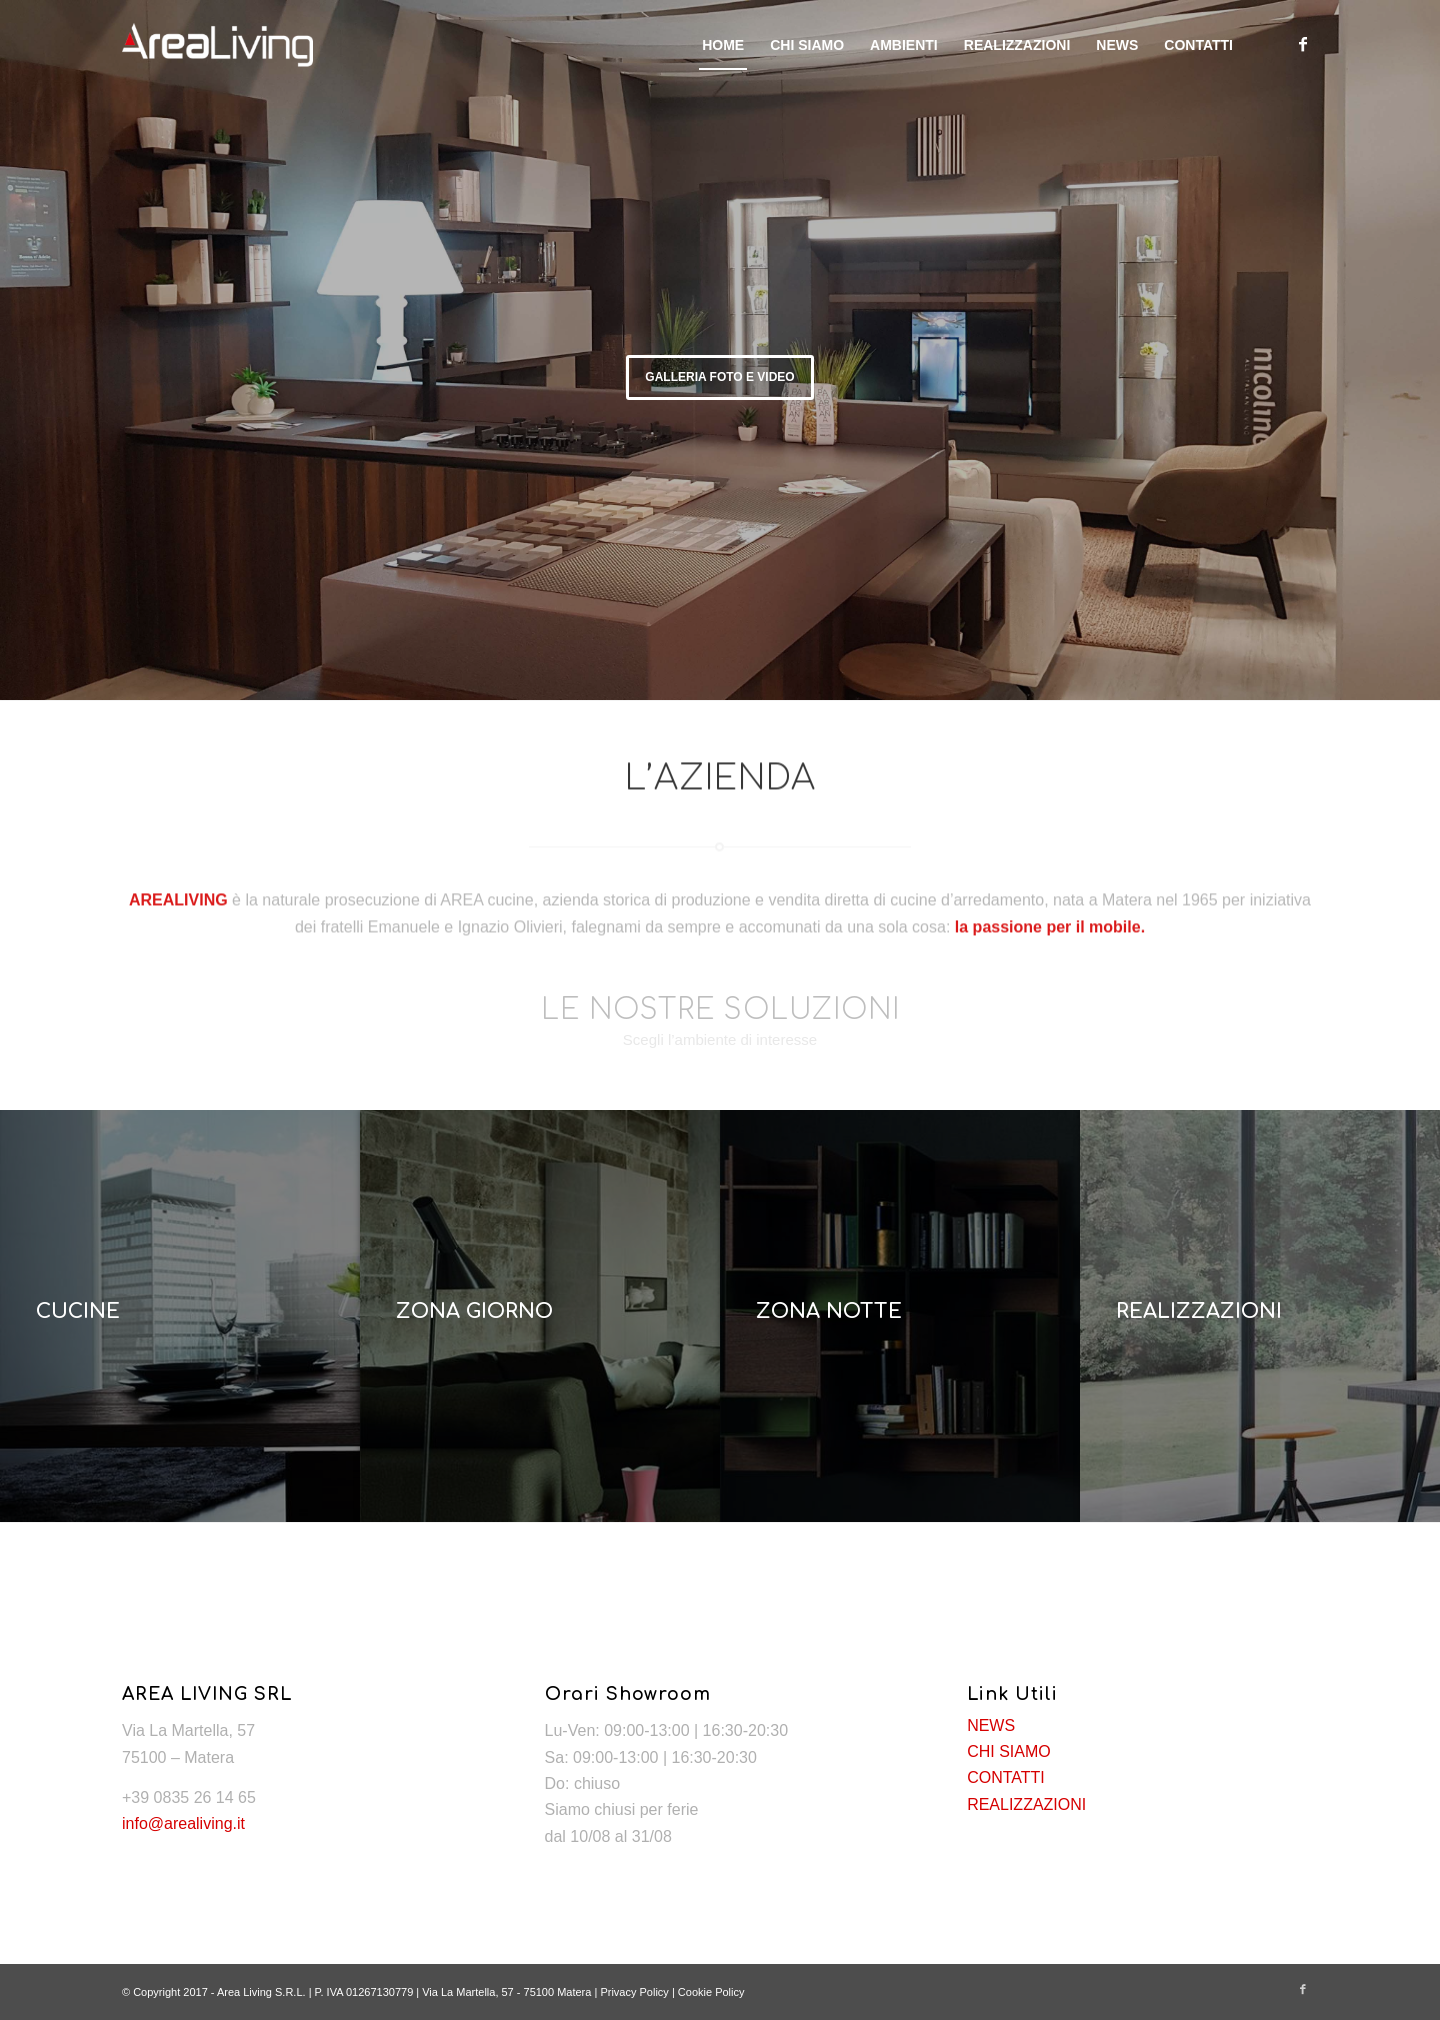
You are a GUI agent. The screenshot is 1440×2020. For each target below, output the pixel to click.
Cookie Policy (711, 1992)
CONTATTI (1006, 1777)
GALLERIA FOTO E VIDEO (719, 377)
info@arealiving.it (183, 1823)
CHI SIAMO (1009, 1751)
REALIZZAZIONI (1026, 1804)
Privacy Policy (634, 1992)
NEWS (991, 1725)
